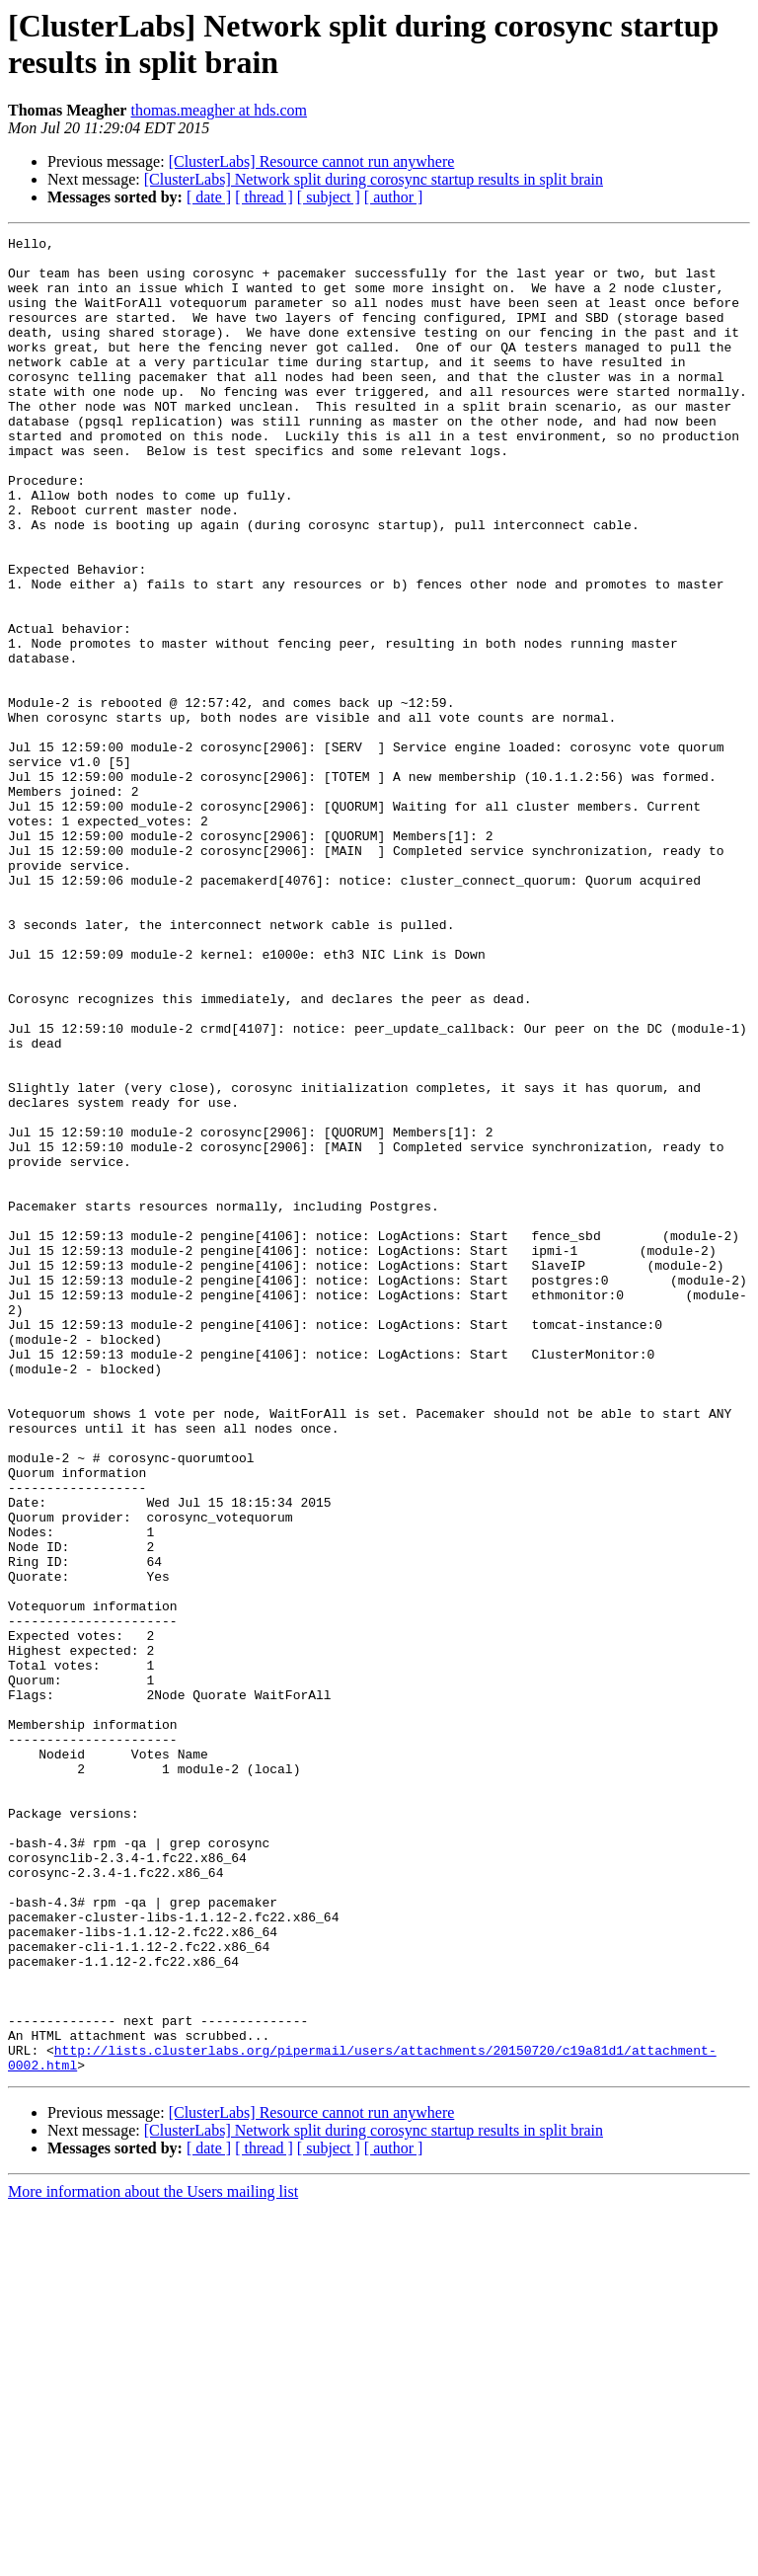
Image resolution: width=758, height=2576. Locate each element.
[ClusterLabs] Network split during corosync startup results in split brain (373, 179)
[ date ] (209, 197)
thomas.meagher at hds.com (218, 110)
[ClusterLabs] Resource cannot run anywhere (312, 161)
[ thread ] (264, 197)
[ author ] (393, 197)
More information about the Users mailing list (153, 2558)
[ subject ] (328, 197)
